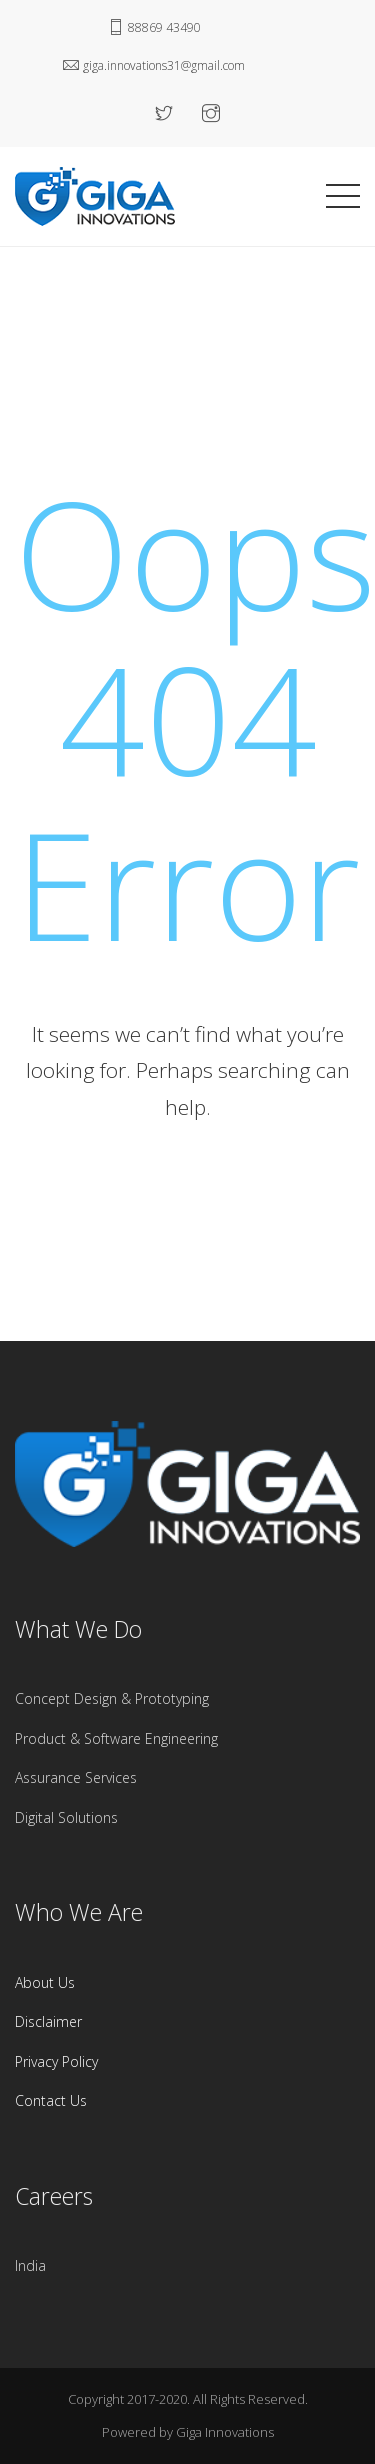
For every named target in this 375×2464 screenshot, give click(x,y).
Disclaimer (48, 2021)
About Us (45, 1982)
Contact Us (51, 2100)
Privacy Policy (56, 2061)
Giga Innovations (225, 2432)
